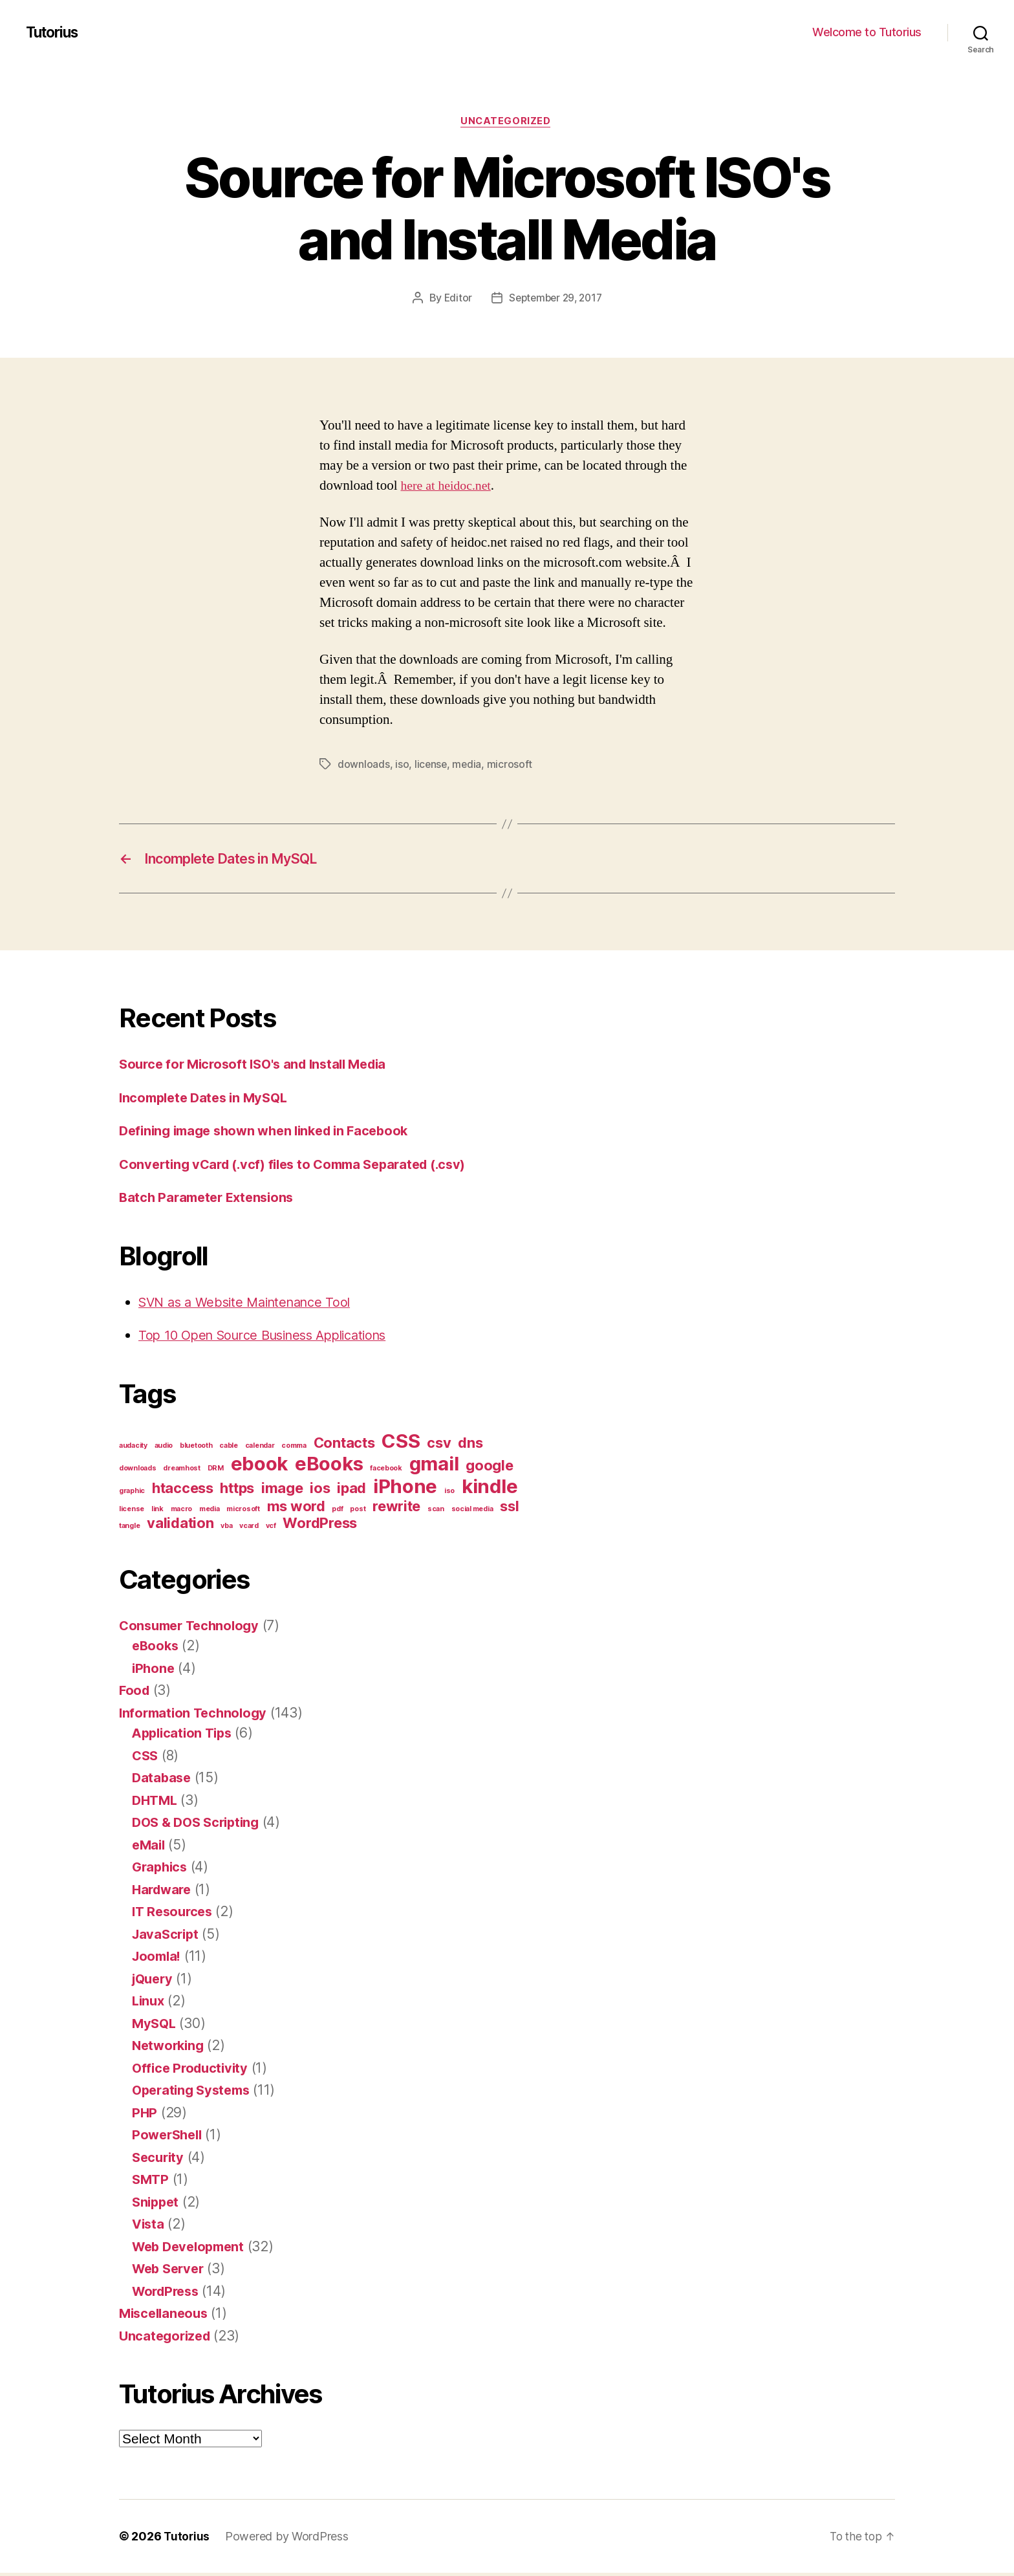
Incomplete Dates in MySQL (207, 1101)
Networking (170, 2048)
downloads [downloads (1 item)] (137, 1471)
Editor (454, 299)
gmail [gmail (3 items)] (434, 1467)
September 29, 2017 (555, 299)
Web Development (192, 2250)
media (468, 765)
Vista (149, 2227)
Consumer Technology (192, 1629)
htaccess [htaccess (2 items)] (182, 1491)
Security (159, 2160)
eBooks (156, 1649)
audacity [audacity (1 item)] (133, 1449)
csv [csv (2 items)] (439, 1445)
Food (135, 1693)
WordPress (168, 2294)
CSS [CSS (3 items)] (401, 1444)
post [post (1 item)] (357, 1512)
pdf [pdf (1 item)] (337, 1512)
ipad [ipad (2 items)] (351, 1491)
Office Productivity (192, 2071)
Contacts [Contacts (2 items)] (344, 1445)
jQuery (154, 1982)
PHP (145, 2116)
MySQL (155, 2026)
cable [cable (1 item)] (228, 1449)
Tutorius (54, 32)
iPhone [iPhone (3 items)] (405, 1489)
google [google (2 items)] (489, 1468)
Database (162, 1781)
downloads (364, 765)
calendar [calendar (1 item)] (260, 1449)
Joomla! (158, 1959)
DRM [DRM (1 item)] (216, 1471)
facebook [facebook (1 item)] (386, 1471)
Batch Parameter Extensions (210, 1200)
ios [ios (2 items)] (320, 1491)
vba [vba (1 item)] (226, 1529)
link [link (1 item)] (157, 1512)
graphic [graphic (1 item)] (132, 1494)
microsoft (511, 765)
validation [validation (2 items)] (180, 1526)
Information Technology (196, 1716)
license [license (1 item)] (131, 1512)
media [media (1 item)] (209, 1512)
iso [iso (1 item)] (449, 1494)
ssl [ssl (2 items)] (509, 1509)
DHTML (156, 1803)
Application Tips (185, 1736)
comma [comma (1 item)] (294, 1449)
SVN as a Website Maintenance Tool (251, 1305)
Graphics (161, 1870)
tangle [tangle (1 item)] (129, 1529)
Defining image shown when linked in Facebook (272, 1134)
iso (402, 765)
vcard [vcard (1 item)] (249, 1529)
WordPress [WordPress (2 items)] (320, 1526)
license (431, 765)
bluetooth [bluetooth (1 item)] (196, 1449)
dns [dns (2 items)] (470, 1445)
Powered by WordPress (288, 2539)
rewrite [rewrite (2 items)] (396, 1509)
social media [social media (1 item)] (472, 1512)
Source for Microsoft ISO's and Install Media (260, 1067)
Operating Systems (194, 2093)
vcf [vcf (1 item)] (271, 1529)
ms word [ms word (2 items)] (296, 1509)
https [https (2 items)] (237, 1491)
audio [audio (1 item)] (164, 1449)
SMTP (151, 2182)
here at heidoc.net (449, 487)
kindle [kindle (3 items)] (489, 1489)
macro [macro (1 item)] (182, 1512)
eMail (149, 1848)
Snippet (157, 2205)
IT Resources (174, 1914)
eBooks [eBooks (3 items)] (329, 1467)
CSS (146, 1759)
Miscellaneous (166, 2316)
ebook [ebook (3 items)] (259, 1467)
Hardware (163, 1892)
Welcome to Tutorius (867, 32)
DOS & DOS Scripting (199, 1825)
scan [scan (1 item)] (435, 1512)
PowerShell (169, 2138)
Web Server (170, 2272)
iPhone (154, 1671)
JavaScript (167, 1937)
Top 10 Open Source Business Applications (272, 1338)
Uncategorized (507, 122)
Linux (149, 2004)
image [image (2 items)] (282, 1491)
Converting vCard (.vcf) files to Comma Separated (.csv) (301, 1167)
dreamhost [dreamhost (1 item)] (181, 1471)
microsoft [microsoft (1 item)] (243, 1512)
